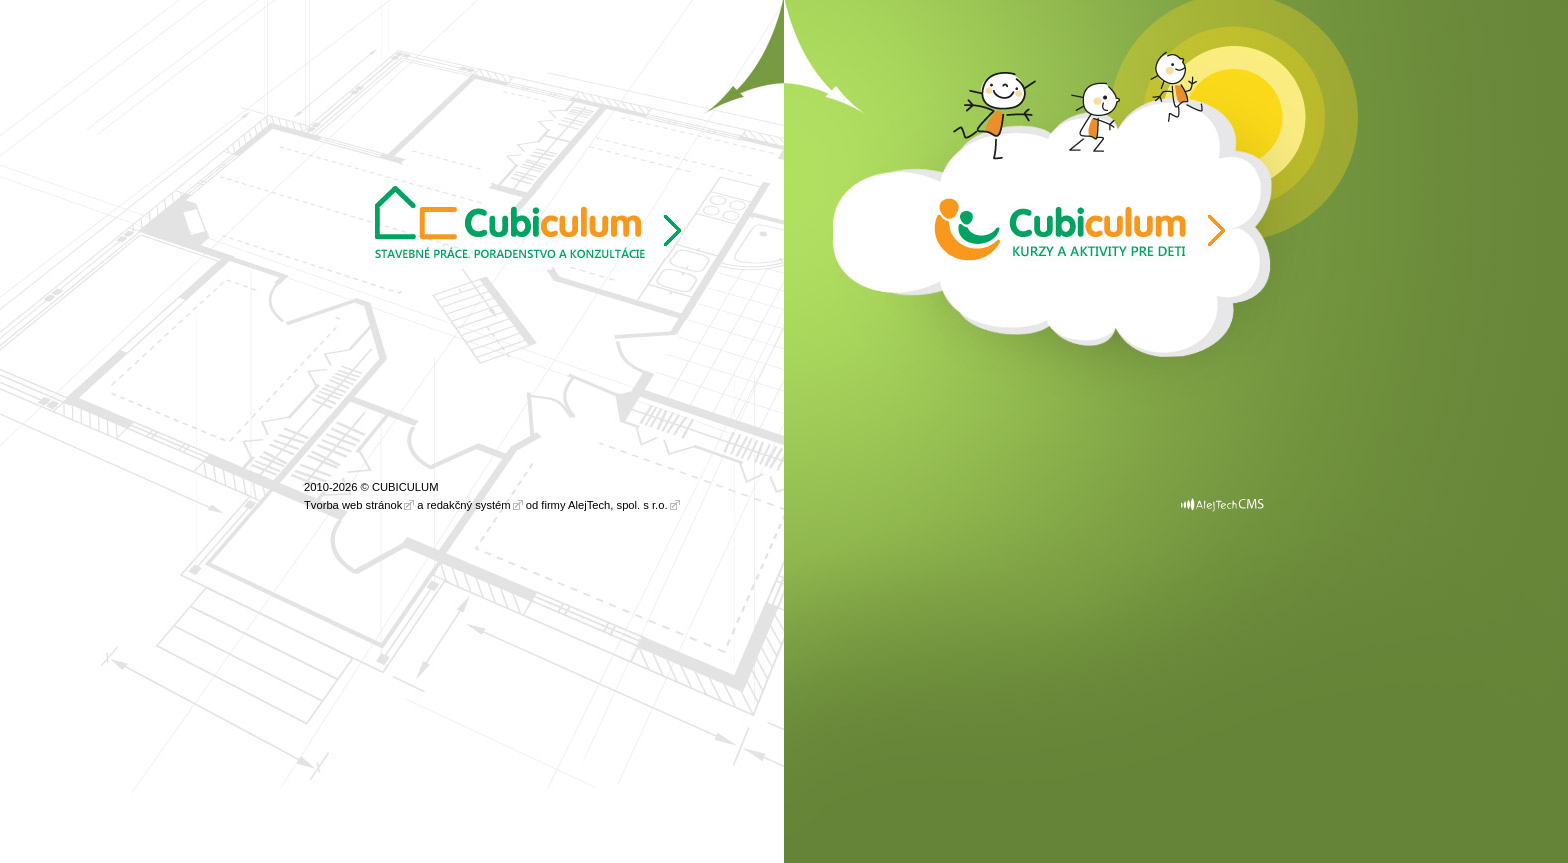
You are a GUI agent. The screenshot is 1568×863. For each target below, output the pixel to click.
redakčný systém (469, 505)
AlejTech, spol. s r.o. (618, 505)
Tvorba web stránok (353, 505)
